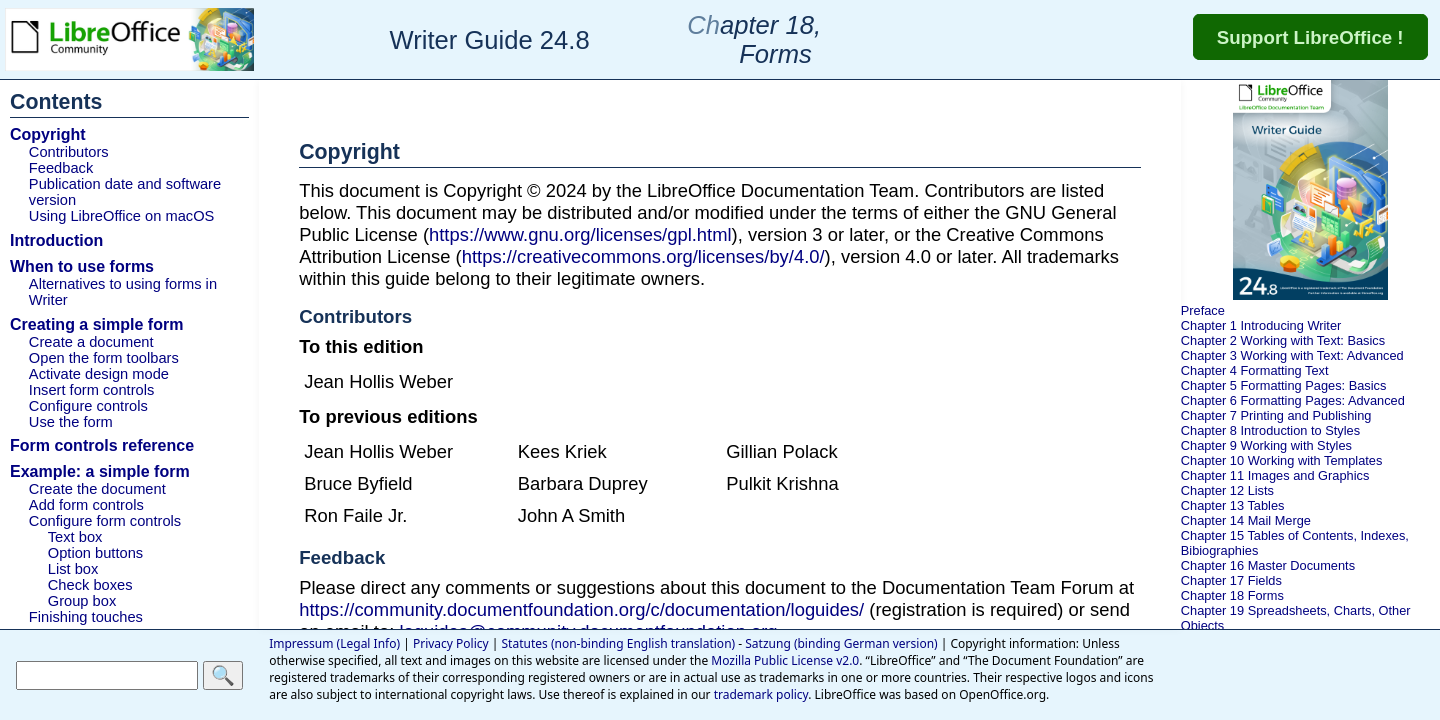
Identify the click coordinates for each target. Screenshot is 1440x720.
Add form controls (86, 505)
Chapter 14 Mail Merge (1246, 520)
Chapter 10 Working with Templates (1282, 460)
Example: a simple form (100, 471)
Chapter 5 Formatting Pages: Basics (1284, 385)
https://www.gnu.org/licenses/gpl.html (580, 234)
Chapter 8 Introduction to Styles (1270, 430)
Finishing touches (86, 617)
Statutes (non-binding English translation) (619, 643)
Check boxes (90, 585)
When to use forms (82, 266)
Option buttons (95, 553)
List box (73, 569)
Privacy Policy (451, 643)
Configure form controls (105, 521)
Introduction (56, 240)
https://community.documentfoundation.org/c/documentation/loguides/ (581, 609)
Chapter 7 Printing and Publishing (1276, 415)
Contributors (69, 152)
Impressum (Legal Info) (334, 643)
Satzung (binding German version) (841, 643)
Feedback (61, 168)
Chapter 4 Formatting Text (1255, 370)
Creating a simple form (96, 324)
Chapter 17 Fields (1231, 580)
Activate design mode (99, 374)
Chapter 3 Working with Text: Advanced (1292, 355)
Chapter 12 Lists (1227, 490)
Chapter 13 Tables (1233, 505)
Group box (82, 601)
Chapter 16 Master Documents (1268, 565)
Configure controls (88, 406)
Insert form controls (91, 390)
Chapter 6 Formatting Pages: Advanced (1293, 400)
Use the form (71, 422)
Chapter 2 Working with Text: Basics (1283, 340)
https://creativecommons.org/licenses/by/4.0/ (643, 256)
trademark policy (761, 694)
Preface (1203, 310)
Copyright (48, 134)
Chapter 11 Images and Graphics (1275, 475)
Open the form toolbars (104, 358)
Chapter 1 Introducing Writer (1261, 325)
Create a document (91, 342)
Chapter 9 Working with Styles (1266, 445)
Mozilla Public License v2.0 (785, 660)
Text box (75, 537)
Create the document (97, 489)
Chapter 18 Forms (1232, 595)
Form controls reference (102, 445)
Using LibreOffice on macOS (121, 216)
